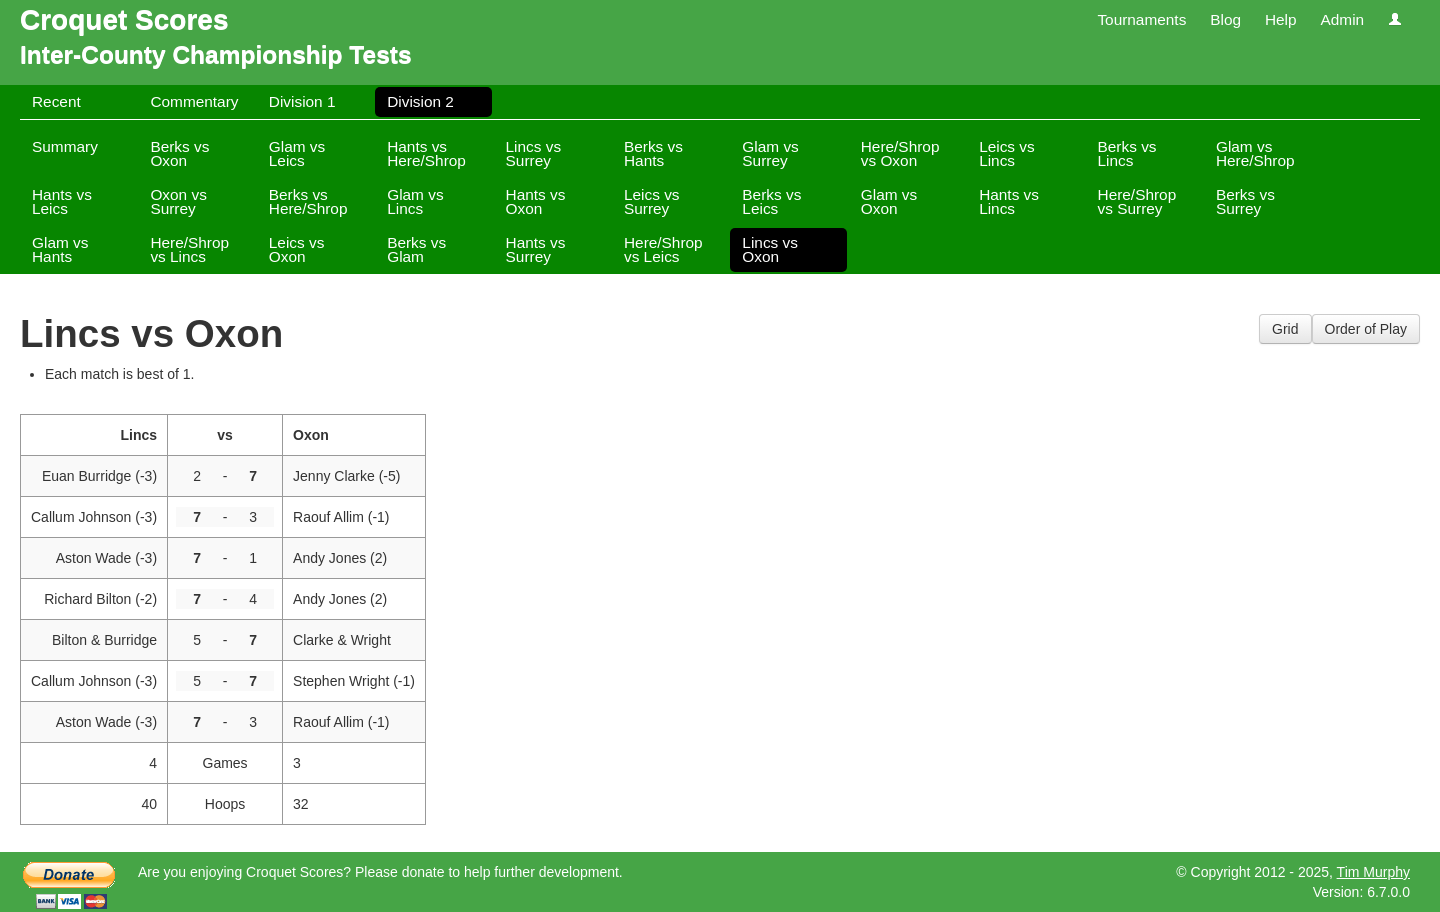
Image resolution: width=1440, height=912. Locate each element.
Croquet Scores (124, 19)
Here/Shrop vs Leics (663, 249)
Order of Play (1366, 329)
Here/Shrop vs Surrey (1137, 201)
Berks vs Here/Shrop (308, 201)
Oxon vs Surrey (178, 201)
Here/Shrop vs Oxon (900, 153)
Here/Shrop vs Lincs (189, 249)
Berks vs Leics (771, 201)
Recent (56, 101)
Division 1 (302, 101)
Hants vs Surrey (536, 249)
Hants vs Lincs (1009, 201)
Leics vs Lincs (1007, 153)
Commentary (194, 101)
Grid (1285, 329)
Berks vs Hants (653, 153)
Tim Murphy (1373, 872)
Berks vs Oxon (179, 153)
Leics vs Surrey (652, 201)
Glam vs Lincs (415, 201)
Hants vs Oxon (536, 201)
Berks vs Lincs (1127, 153)
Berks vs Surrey (1245, 201)
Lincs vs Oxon (770, 249)
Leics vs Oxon (297, 249)
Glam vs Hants (60, 249)
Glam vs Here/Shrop (1255, 153)
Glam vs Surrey (770, 153)
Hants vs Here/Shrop (426, 153)
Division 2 (420, 101)
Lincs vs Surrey (534, 153)
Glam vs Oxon (889, 201)
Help (1281, 19)
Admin (1342, 19)
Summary (65, 146)
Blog (1225, 19)
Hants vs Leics (62, 201)
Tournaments (1141, 19)
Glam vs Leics (297, 153)
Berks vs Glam (416, 249)
